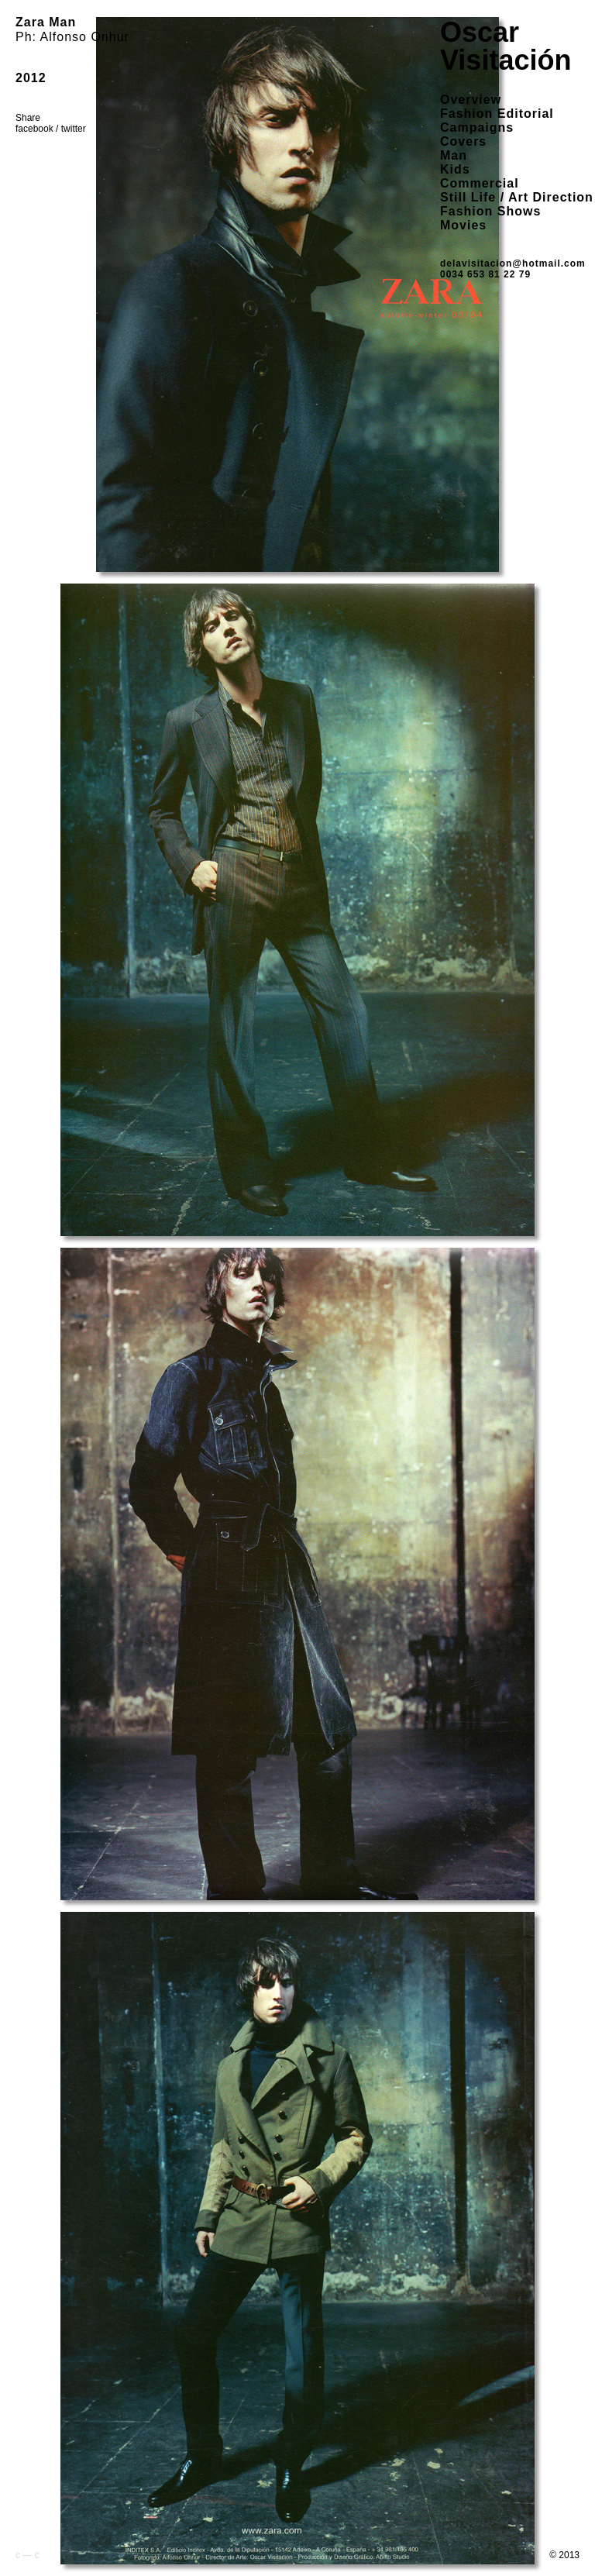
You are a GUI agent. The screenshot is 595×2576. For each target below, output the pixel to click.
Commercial (479, 183)
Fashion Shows (490, 211)
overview (470, 99)
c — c (27, 2555)
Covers (463, 141)
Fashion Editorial (497, 113)
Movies (463, 225)
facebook (34, 128)
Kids (455, 169)
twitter (73, 128)
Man (453, 155)
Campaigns (477, 127)
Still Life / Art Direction (516, 197)
